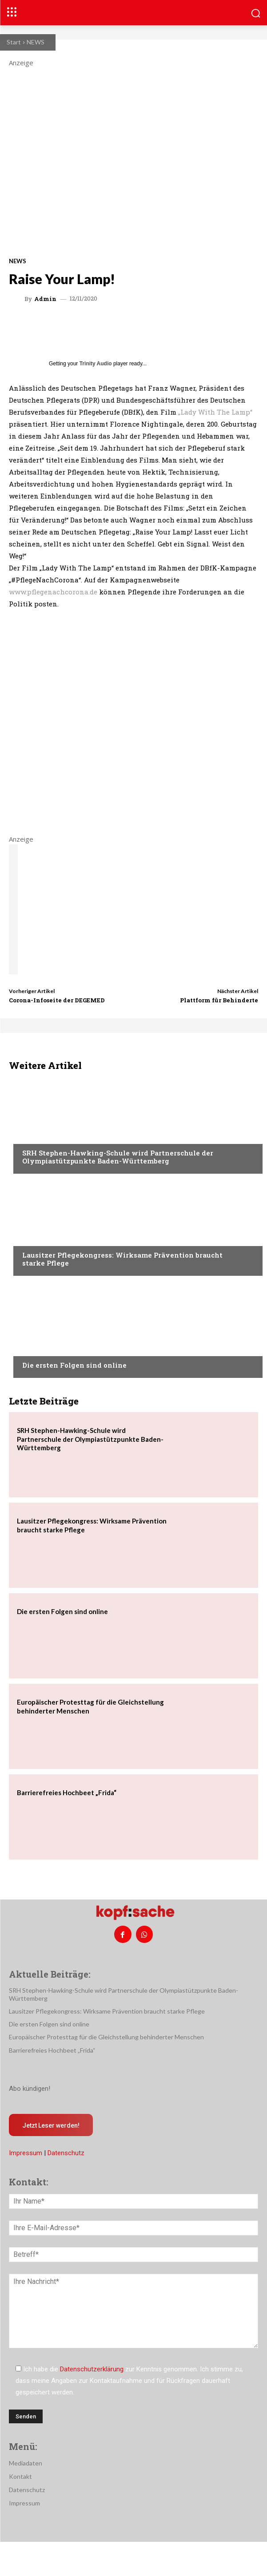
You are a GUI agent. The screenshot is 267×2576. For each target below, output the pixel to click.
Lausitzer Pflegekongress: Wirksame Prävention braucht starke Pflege (122, 1258)
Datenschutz (66, 2153)
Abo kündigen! (29, 2089)
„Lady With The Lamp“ (215, 412)
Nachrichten (42, 1136)
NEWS (35, 42)
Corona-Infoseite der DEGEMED (57, 1000)
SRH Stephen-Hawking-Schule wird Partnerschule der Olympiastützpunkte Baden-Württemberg (117, 1156)
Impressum (25, 2153)
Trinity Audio (96, 363)
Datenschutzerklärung (92, 2369)
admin (45, 299)
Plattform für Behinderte (219, 1000)
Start (14, 42)
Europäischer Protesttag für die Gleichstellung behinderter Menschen (106, 2037)
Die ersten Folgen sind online (74, 1365)
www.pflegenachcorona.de (53, 591)
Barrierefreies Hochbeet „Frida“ (66, 1792)
